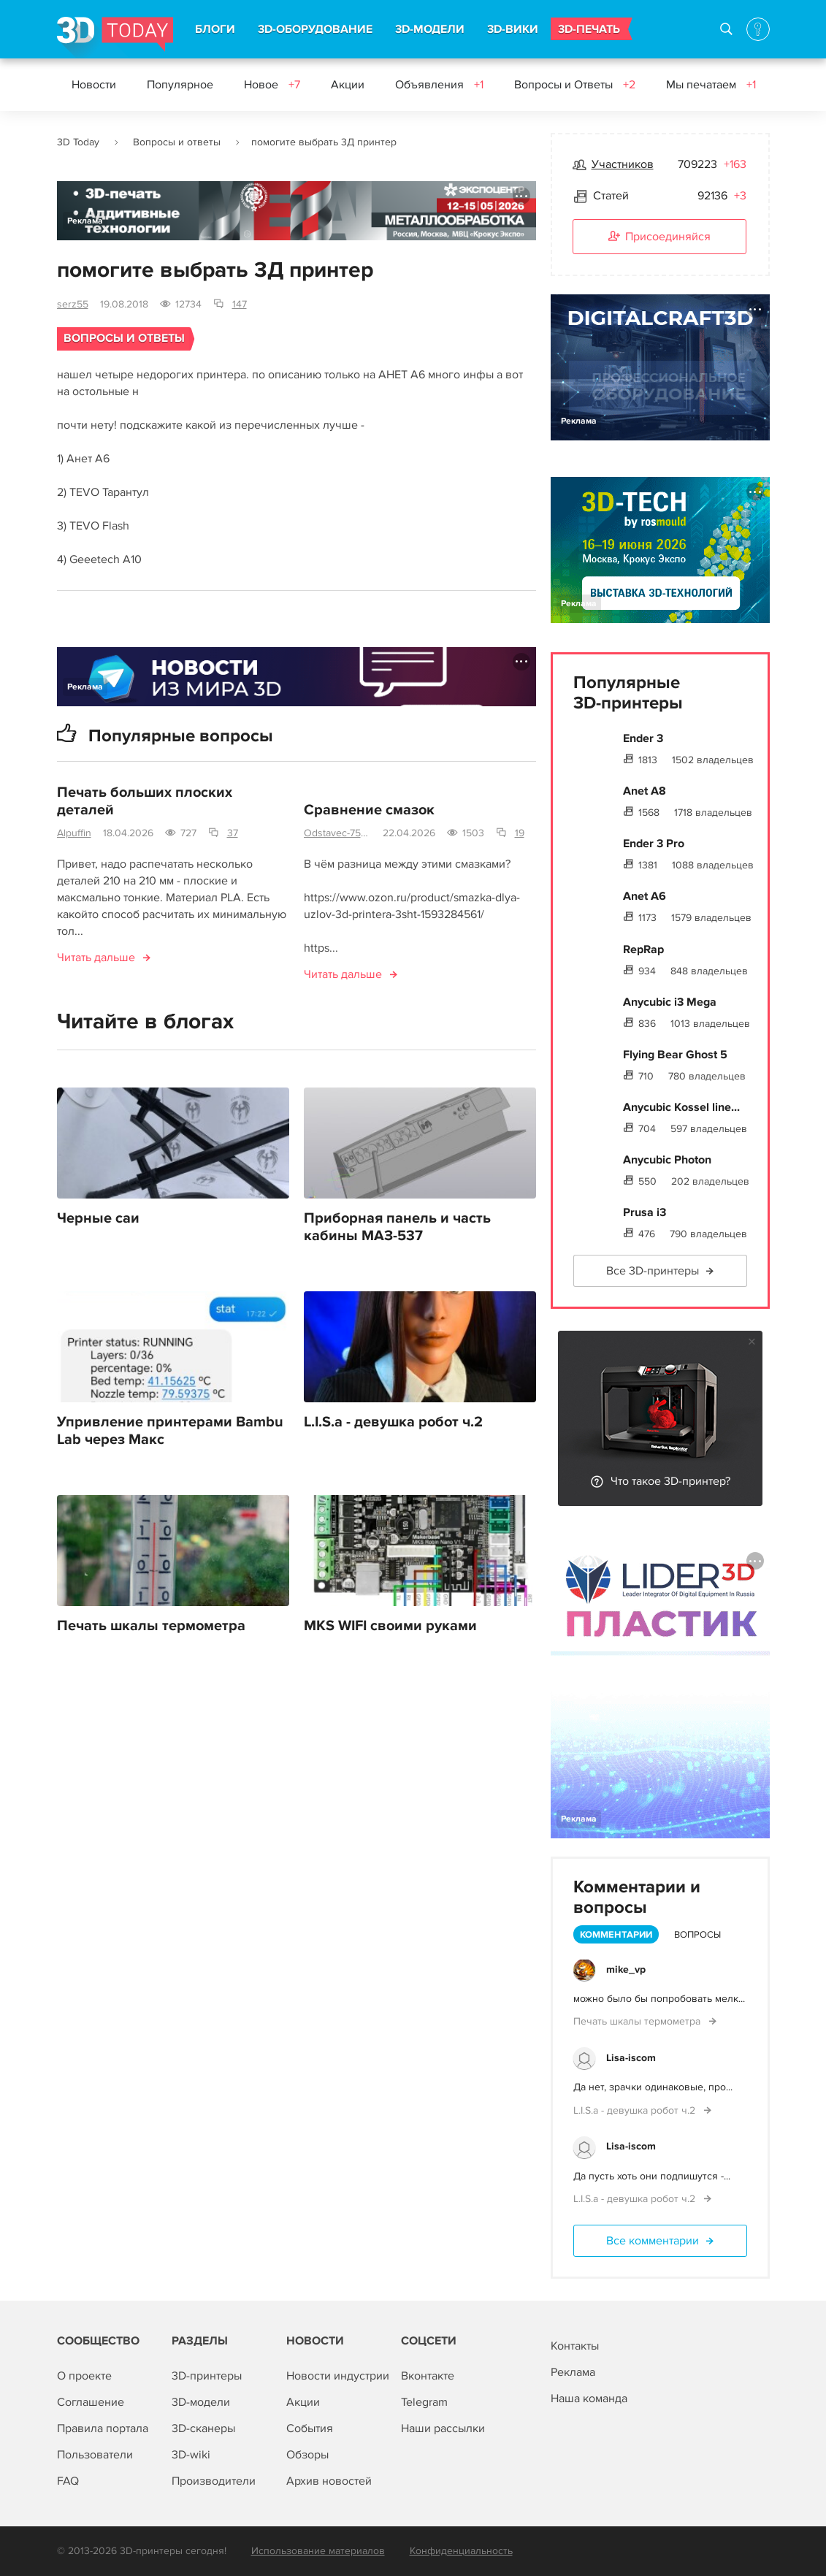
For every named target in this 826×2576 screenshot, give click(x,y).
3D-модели (201, 2402)
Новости (94, 84)
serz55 (72, 304)
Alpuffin (74, 833)
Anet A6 (644, 896)
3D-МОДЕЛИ (429, 29)
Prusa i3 (644, 1212)
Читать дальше (96, 957)
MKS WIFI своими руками (390, 1626)
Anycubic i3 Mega (669, 1002)
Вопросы (697, 1935)
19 (519, 833)
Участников (623, 164)
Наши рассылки (443, 2428)
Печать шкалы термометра (151, 1626)
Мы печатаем (711, 84)
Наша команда (589, 2398)
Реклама (85, 220)
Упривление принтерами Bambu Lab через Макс (170, 1430)
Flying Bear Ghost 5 (675, 1054)
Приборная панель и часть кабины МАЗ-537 (397, 1227)
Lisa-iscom (631, 2058)
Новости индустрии (337, 2376)
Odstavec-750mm (337, 833)
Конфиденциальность (461, 2551)
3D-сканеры (203, 2428)
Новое (272, 84)
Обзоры (307, 2454)
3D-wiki (191, 2454)
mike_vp (626, 1969)
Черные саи (98, 1218)
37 (232, 833)
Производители (214, 2481)
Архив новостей (329, 2481)
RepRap (643, 949)
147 (239, 304)
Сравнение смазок (369, 810)
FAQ (68, 2481)
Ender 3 (643, 738)
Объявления (439, 84)
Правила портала (102, 2428)
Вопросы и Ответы (574, 84)
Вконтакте (427, 2376)
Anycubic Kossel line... (681, 1107)
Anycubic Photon (667, 1160)
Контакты (575, 2346)
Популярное (180, 84)
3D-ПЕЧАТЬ (589, 29)
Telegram (424, 2402)
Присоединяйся (659, 237)
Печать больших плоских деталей (144, 801)
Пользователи (95, 2454)
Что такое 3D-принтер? (670, 1481)
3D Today (78, 142)
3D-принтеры (207, 2376)
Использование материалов (318, 2551)
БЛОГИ (215, 29)
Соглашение (90, 2402)
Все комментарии (652, 2240)
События (309, 2428)
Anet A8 (644, 791)
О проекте (84, 2376)
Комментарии (616, 1935)
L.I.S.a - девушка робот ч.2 (393, 1422)
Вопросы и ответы (177, 142)
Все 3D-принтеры (652, 1271)
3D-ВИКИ (512, 29)
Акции (347, 84)
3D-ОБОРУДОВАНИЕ (315, 29)
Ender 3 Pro (653, 843)
